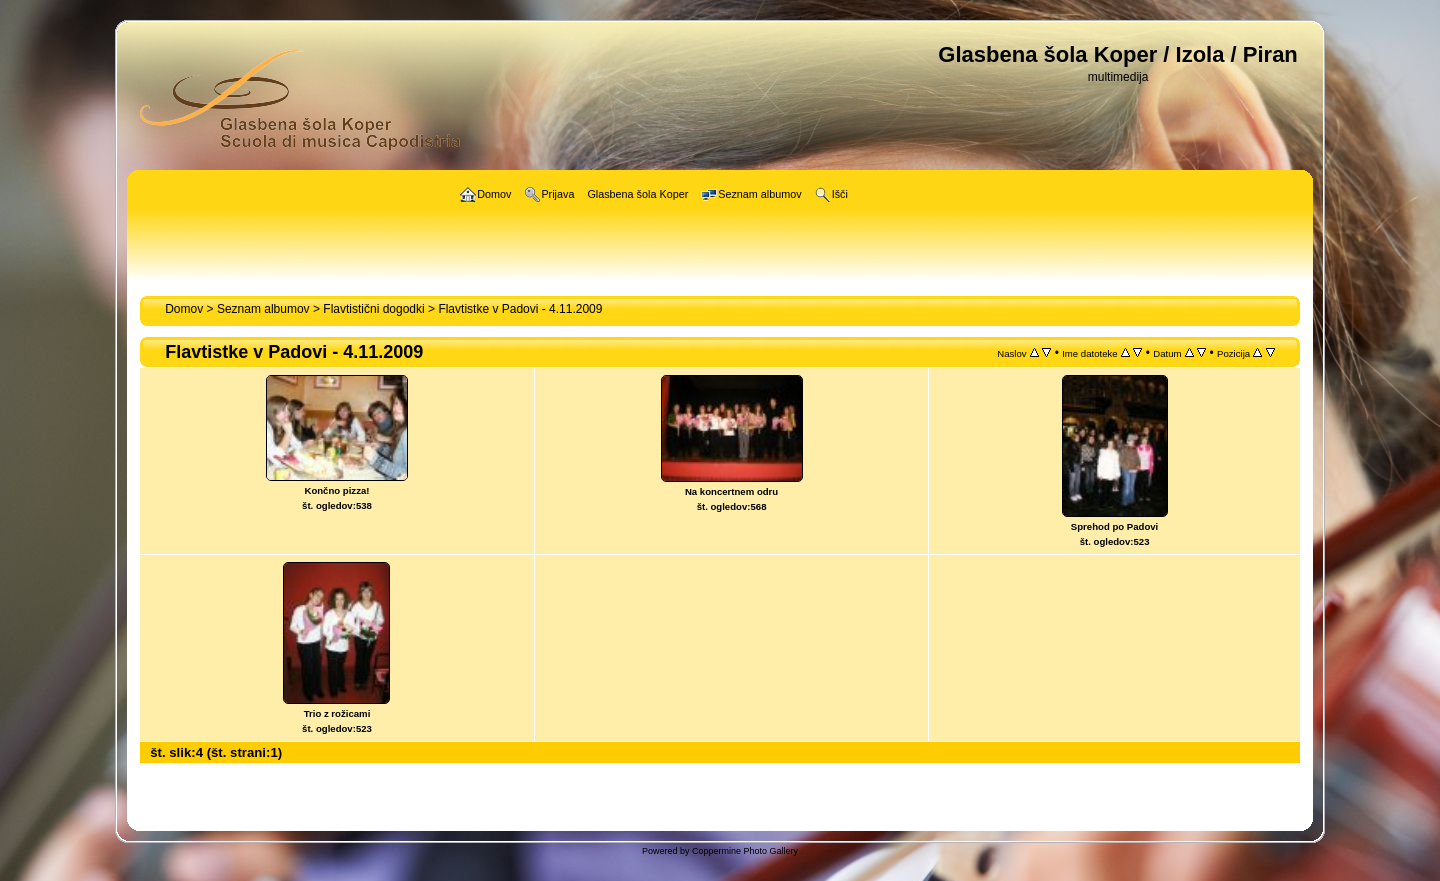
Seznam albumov (263, 309)
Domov (184, 309)
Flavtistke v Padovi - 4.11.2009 (520, 309)
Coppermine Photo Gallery (745, 851)
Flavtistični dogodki (373, 309)
